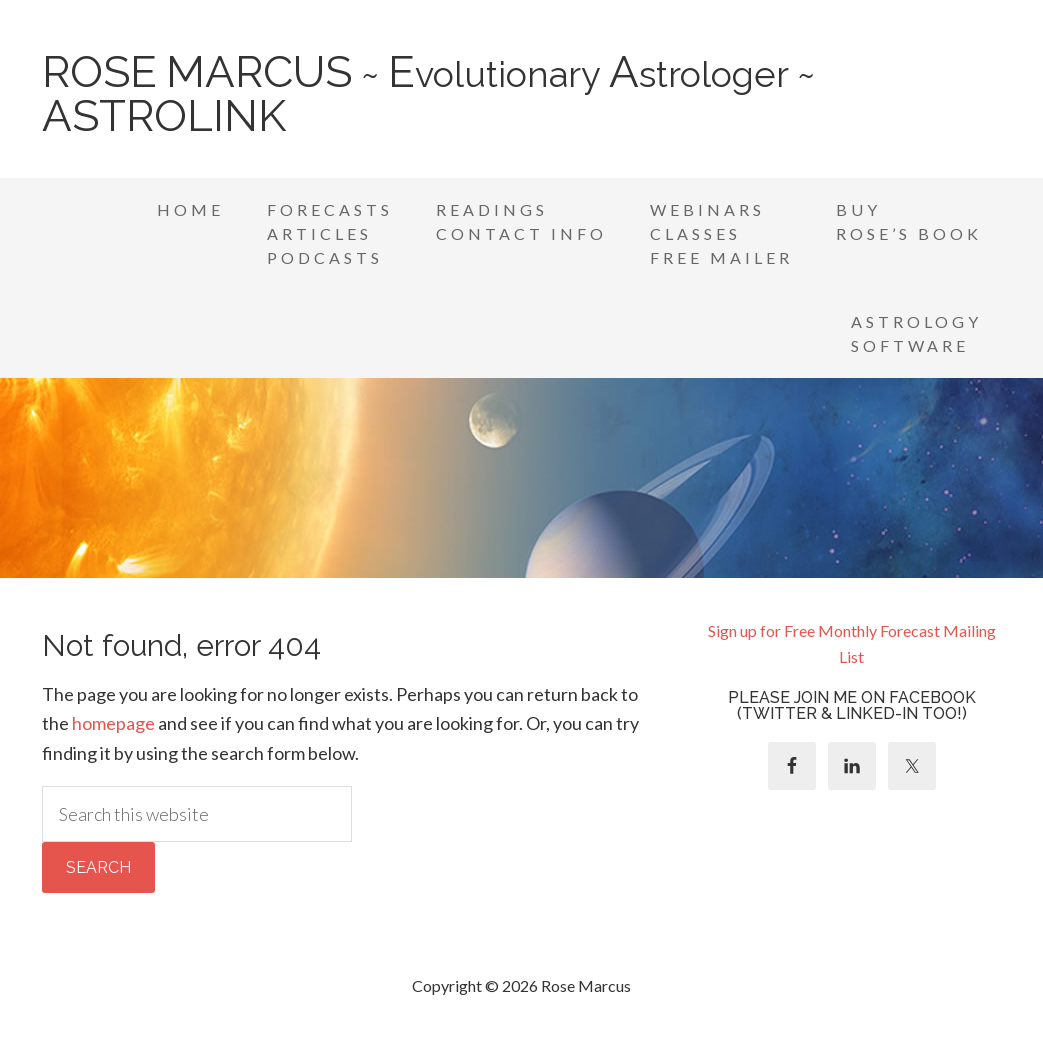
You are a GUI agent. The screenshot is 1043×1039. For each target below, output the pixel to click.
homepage (113, 723)
